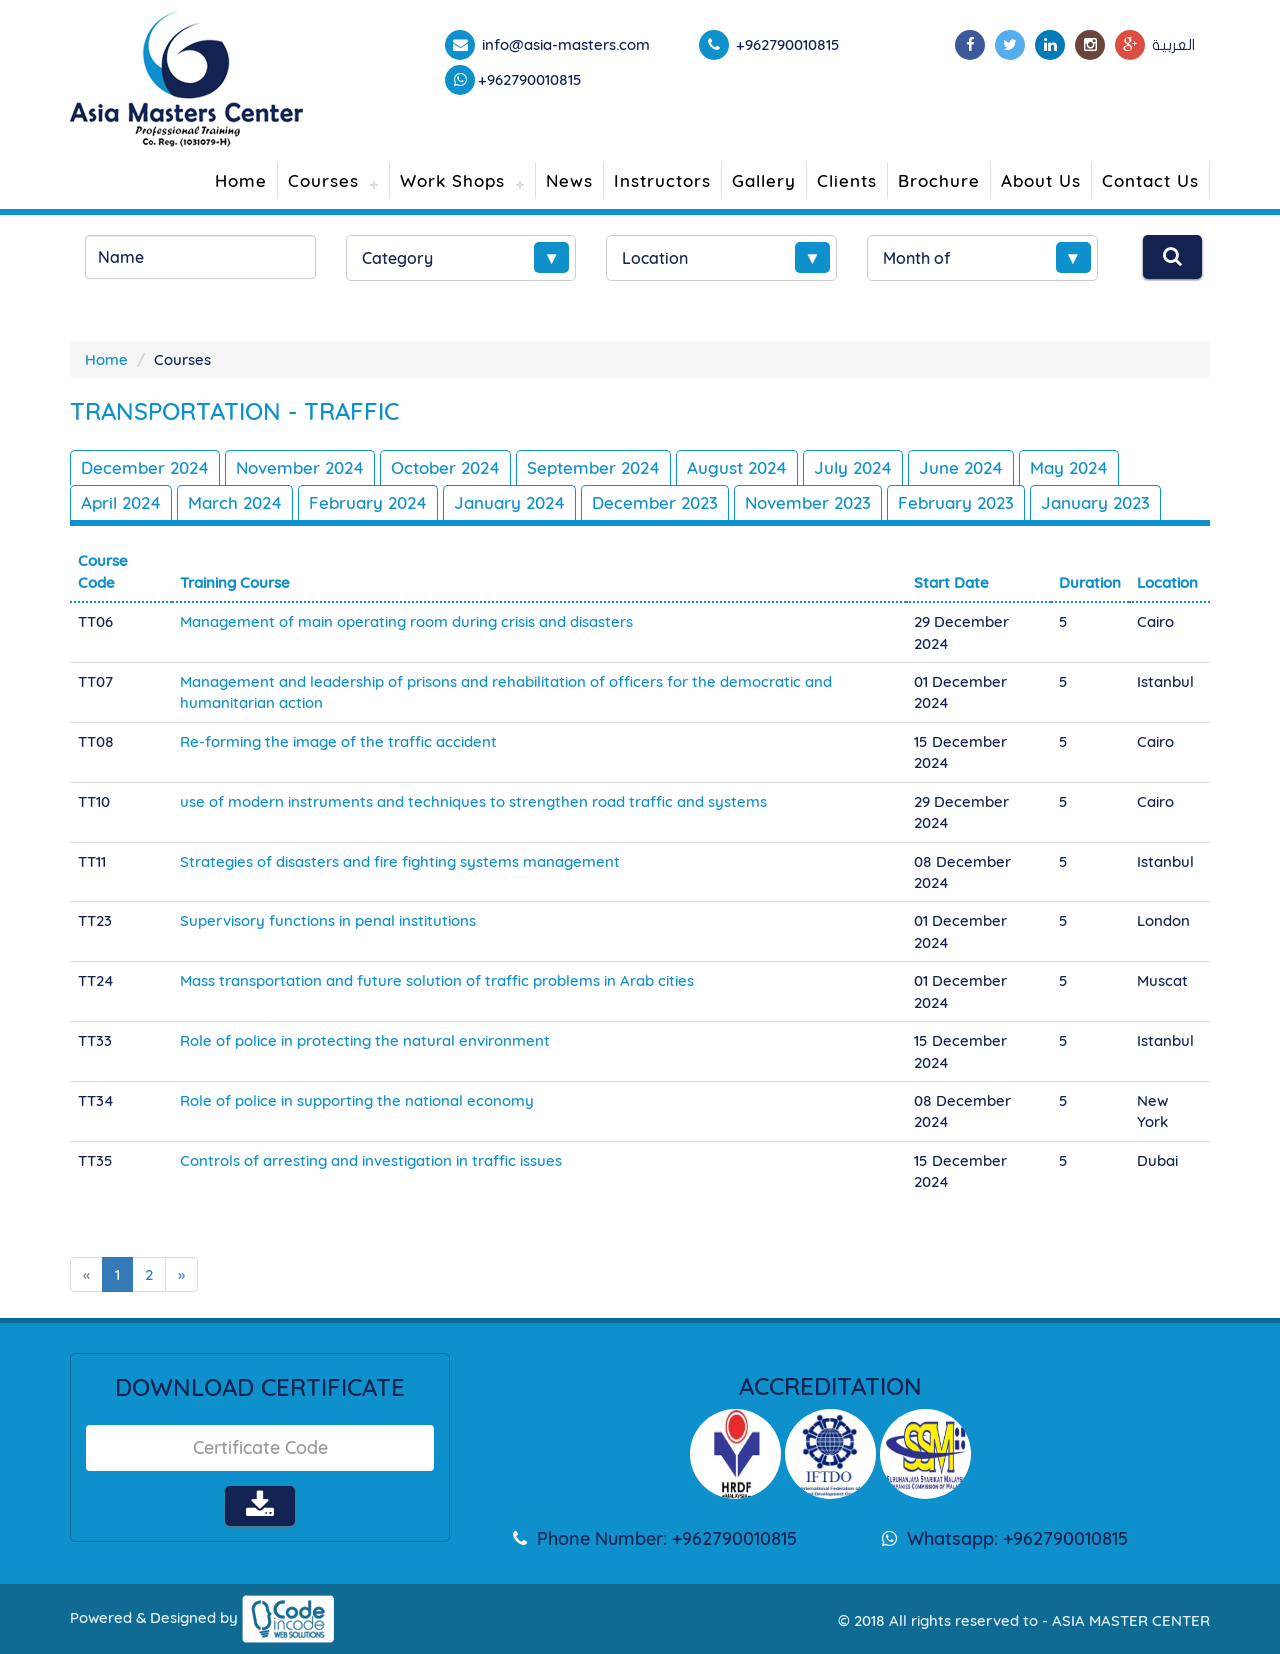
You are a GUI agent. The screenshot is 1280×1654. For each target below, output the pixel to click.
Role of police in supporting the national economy (357, 1100)
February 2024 (368, 502)
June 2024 (961, 467)
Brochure (939, 180)
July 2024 (853, 467)
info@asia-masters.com (564, 44)
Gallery (764, 180)
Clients (847, 180)
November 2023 (808, 502)
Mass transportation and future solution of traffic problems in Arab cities (437, 980)
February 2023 (956, 502)
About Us (1041, 180)
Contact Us (1150, 180)
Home (241, 180)
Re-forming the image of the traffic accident (338, 741)
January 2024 (509, 502)
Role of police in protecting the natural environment (365, 1040)
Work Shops (452, 180)
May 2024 (1069, 467)
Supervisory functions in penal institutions (328, 920)
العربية (1173, 45)
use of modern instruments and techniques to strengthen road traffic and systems (473, 801)
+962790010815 (530, 79)
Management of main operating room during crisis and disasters (406, 621)
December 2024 (145, 467)
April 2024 (121, 502)
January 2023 (1095, 502)
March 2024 (235, 502)
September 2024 (593, 467)
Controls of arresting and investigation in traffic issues (371, 1160)
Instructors (662, 180)
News (569, 180)
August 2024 (737, 467)
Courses (323, 180)
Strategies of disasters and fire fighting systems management (400, 861)
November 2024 (300, 467)
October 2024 (445, 467)
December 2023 (655, 502)
